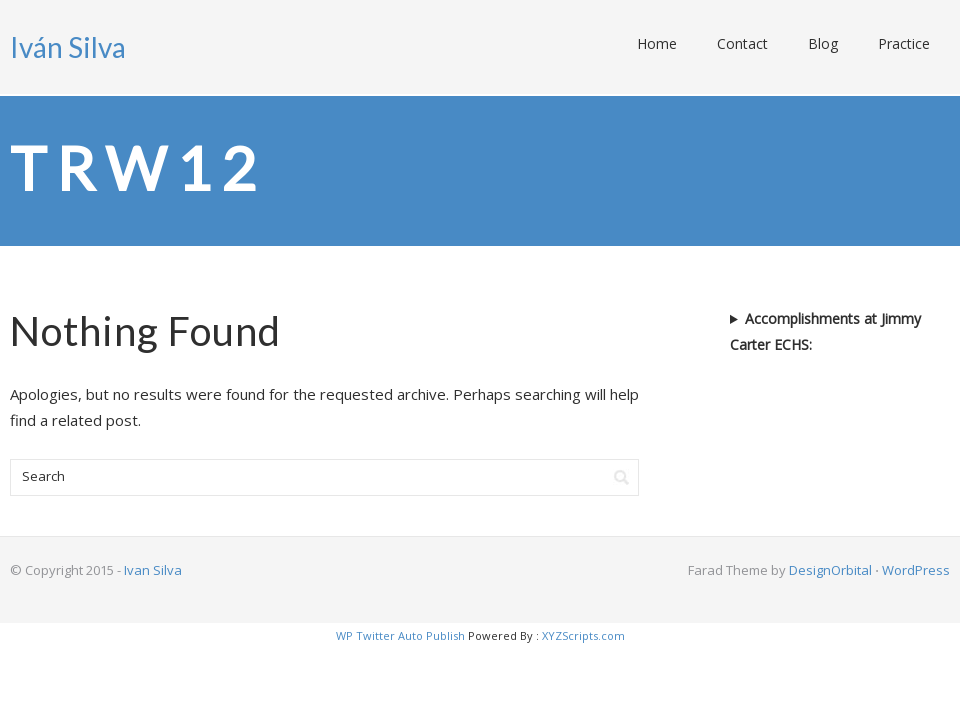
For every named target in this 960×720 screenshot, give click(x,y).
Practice (904, 43)
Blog (823, 43)
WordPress (916, 570)
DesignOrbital (830, 570)
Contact (742, 43)
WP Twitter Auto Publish (400, 635)
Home (657, 43)
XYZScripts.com (583, 635)
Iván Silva (68, 47)
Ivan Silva (153, 570)
